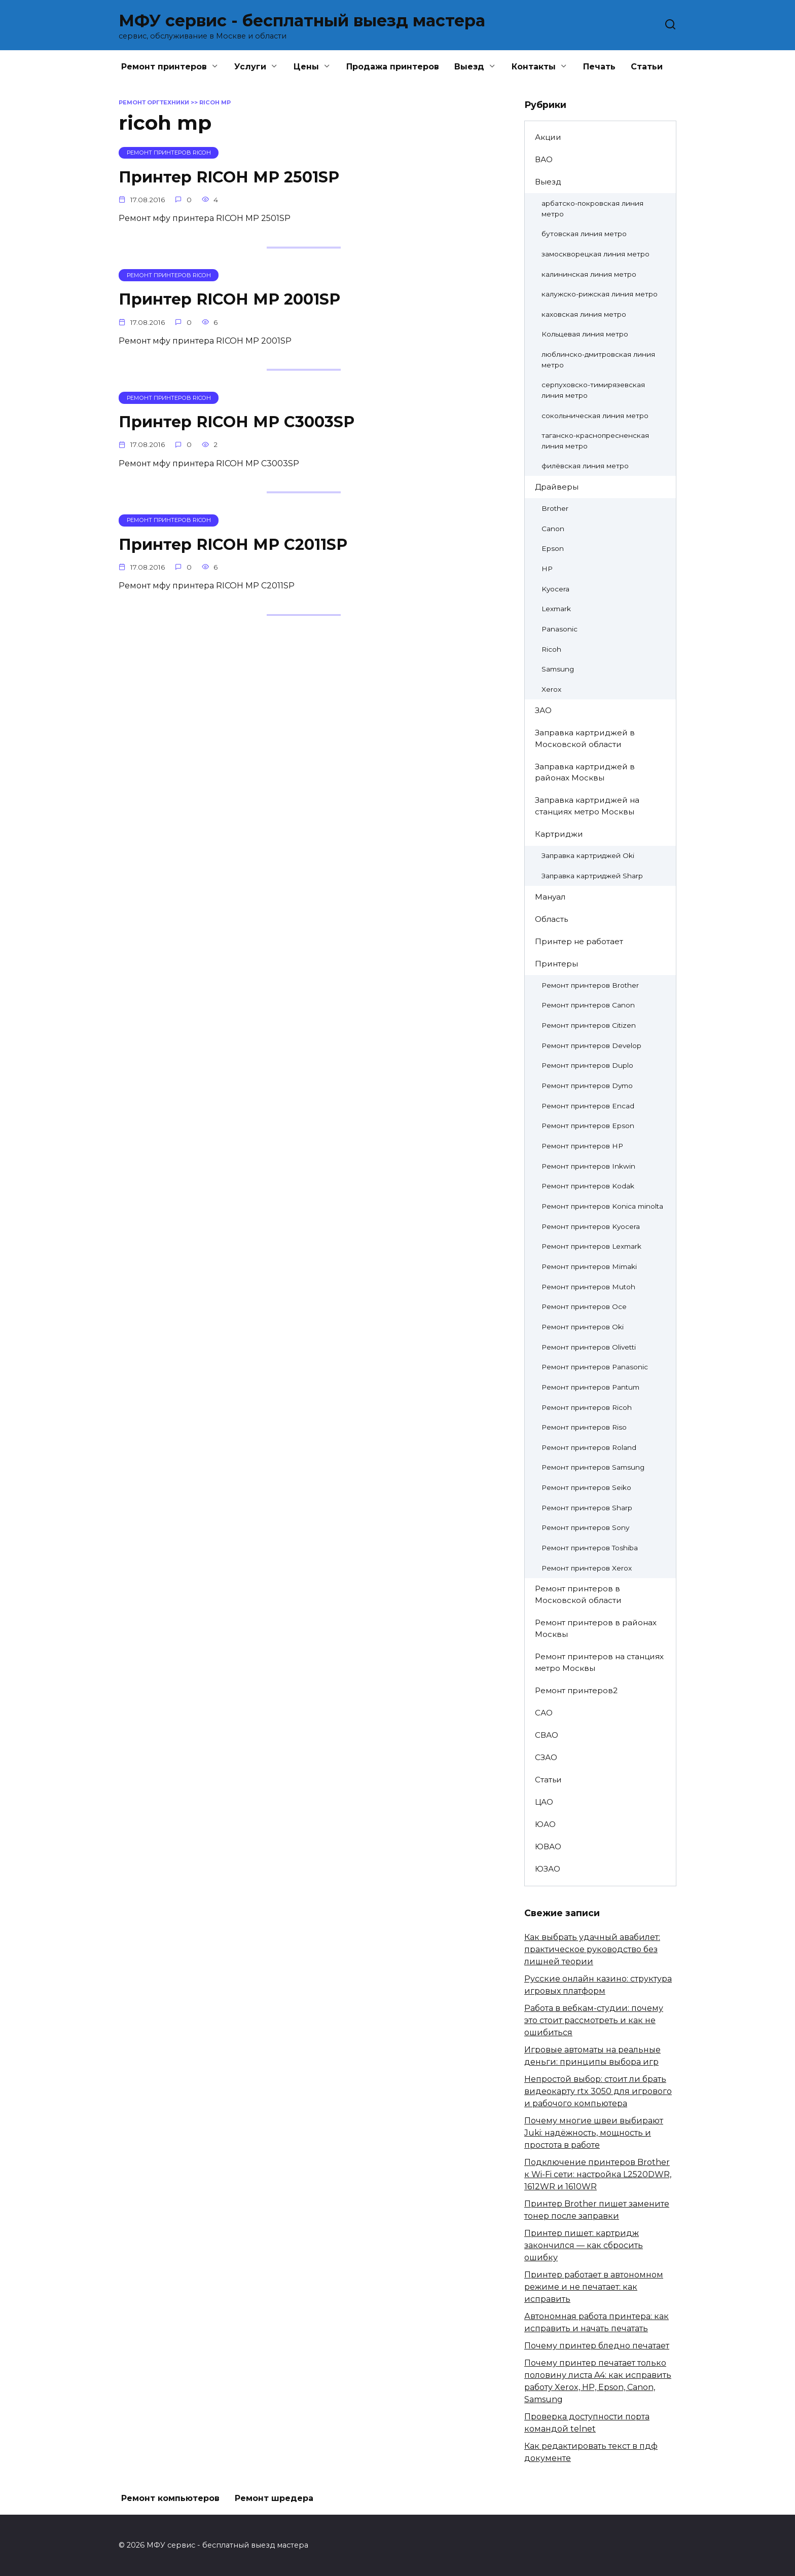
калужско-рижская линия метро (599, 294)
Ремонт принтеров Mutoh (588, 1287)
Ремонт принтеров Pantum (590, 1387)
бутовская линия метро (584, 234)
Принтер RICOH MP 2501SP (234, 176)
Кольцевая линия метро (584, 334)
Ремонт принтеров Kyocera (590, 1226)
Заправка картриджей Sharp (592, 876)
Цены (306, 66)
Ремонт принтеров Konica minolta (602, 1206)
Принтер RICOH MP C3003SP (242, 421)
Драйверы (557, 487)
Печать (599, 66)
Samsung (557, 669)
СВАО (546, 1735)
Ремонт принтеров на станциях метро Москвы (599, 1662)
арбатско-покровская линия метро (592, 208)
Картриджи (559, 834)
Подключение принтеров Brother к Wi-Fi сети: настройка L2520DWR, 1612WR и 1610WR (597, 2174)
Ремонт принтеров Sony (585, 1527)
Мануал (550, 897)
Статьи (647, 66)
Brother (554, 508)
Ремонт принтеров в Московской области (578, 1594)
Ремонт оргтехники (154, 102)
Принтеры (556, 963)
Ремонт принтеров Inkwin (588, 1166)
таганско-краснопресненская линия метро (595, 440)
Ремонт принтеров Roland (588, 1447)
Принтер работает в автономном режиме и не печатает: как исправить (593, 2287)
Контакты (534, 66)
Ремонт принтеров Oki (582, 1327)
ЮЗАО (547, 1869)
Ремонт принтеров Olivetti (588, 1347)
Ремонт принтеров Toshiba (589, 1548)
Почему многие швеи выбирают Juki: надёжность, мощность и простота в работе (593, 2133)
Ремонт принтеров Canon (588, 1005)
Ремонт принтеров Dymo (587, 1085)
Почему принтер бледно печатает (596, 2345)
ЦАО (544, 1802)
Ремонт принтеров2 (576, 1690)
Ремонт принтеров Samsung (592, 1467)
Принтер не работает (579, 941)
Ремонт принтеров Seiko (586, 1487)
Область (551, 919)
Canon (552, 529)
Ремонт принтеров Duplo (587, 1065)
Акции (548, 137)
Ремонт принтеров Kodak (587, 1186)
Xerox (551, 689)
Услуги (250, 66)
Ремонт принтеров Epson (587, 1126)
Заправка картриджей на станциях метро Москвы (587, 805)
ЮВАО (548, 1846)
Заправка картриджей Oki (587, 855)
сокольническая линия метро (594, 416)
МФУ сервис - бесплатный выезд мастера (302, 20)
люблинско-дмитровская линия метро (598, 359)
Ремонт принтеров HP (582, 1146)
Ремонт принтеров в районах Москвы (596, 1628)
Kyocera (555, 589)
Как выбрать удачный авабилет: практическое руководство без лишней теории (592, 1949)
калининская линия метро (588, 274)
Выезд (469, 66)
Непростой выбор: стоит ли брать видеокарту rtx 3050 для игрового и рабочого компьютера (598, 2091)
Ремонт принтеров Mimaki (589, 1266)
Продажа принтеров (392, 66)
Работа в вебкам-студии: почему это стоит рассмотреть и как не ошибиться (593, 2020)
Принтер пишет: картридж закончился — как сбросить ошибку (583, 2245)
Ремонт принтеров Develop (591, 1045)
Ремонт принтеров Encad (587, 1106)
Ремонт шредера (274, 2498)
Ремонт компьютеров (170, 2498)
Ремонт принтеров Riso (584, 1427)
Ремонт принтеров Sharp (586, 1508)
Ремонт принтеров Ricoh (586, 1407)
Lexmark (556, 609)
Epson (552, 548)
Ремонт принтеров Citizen (588, 1025)
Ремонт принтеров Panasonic (594, 1367)
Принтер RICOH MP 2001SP (235, 299)
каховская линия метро (583, 314)
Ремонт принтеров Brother (590, 985)
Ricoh (551, 649)
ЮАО (545, 1824)
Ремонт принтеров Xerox (586, 1568)
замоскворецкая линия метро (595, 254)
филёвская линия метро (585, 466)
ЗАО (543, 710)
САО (544, 1713)
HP (547, 569)
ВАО (544, 159)
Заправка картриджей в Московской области (585, 738)
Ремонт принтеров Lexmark (591, 1246)
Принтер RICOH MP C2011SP (238, 544)
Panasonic (559, 629)
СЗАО (546, 1757)
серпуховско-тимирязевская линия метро (593, 390)
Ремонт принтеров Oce (584, 1306)
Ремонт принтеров (164, 66)
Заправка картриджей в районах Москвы (585, 772)
